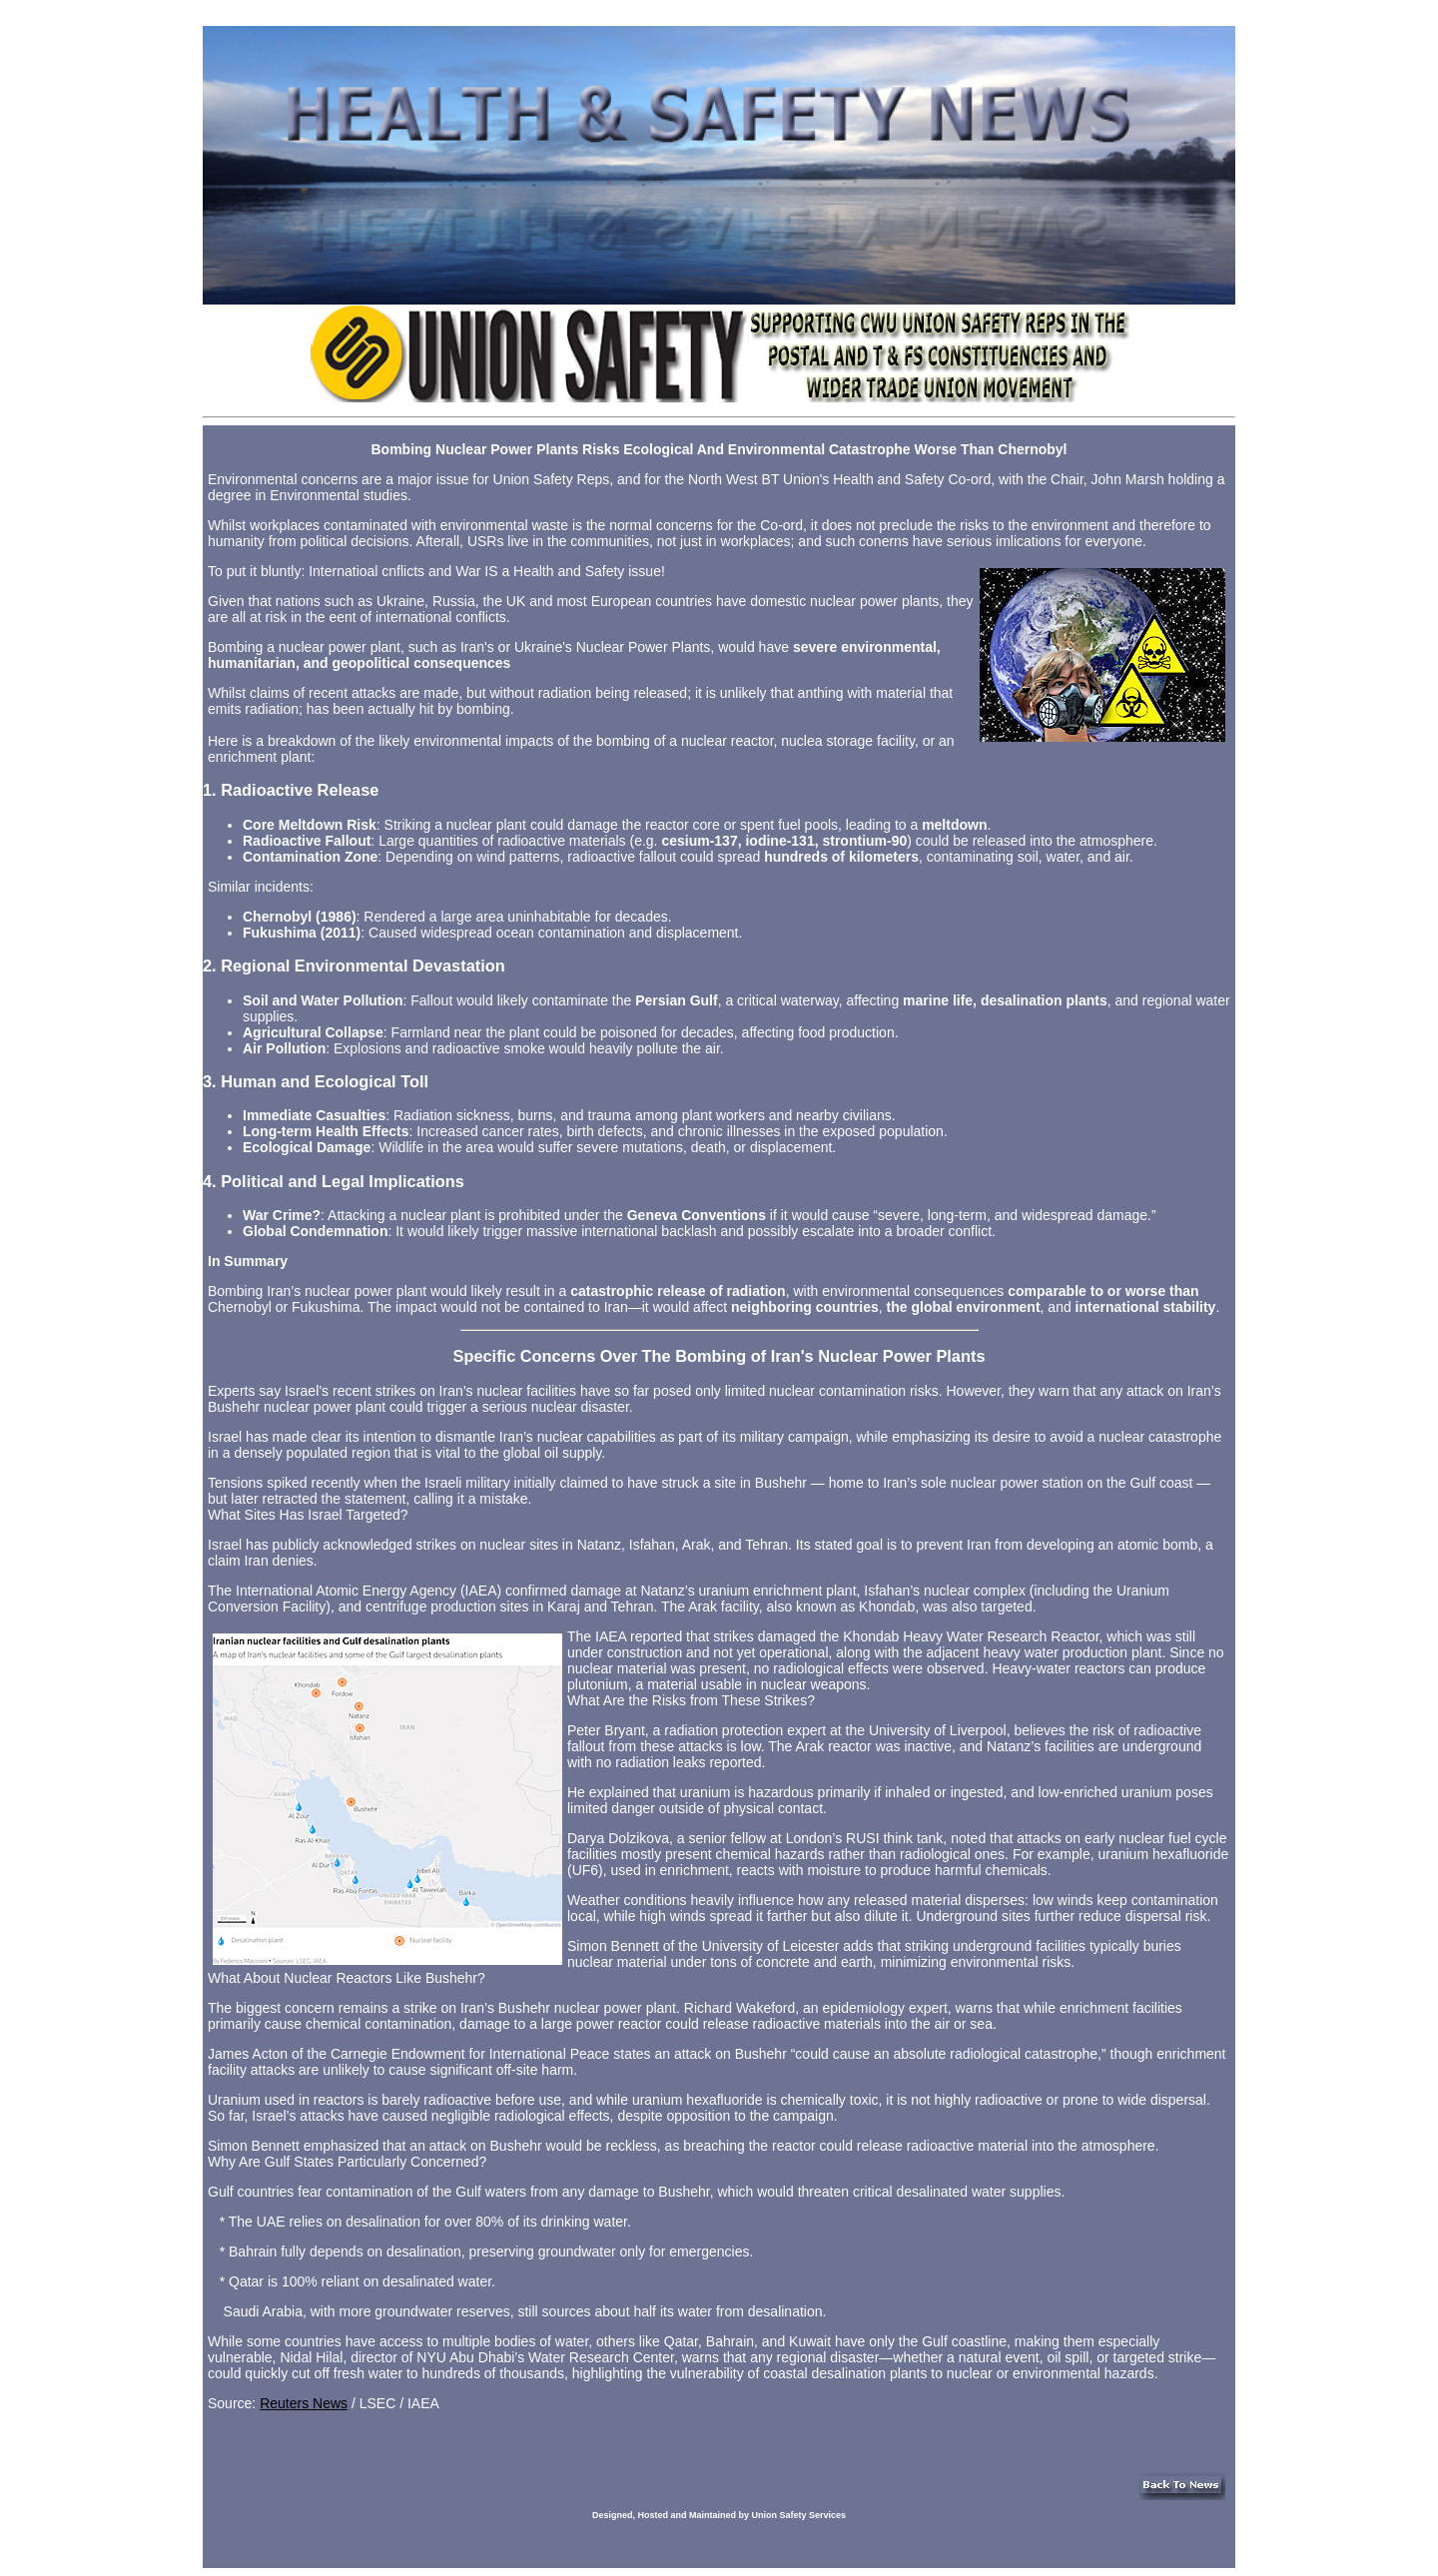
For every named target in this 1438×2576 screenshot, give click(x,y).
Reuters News (304, 2403)
